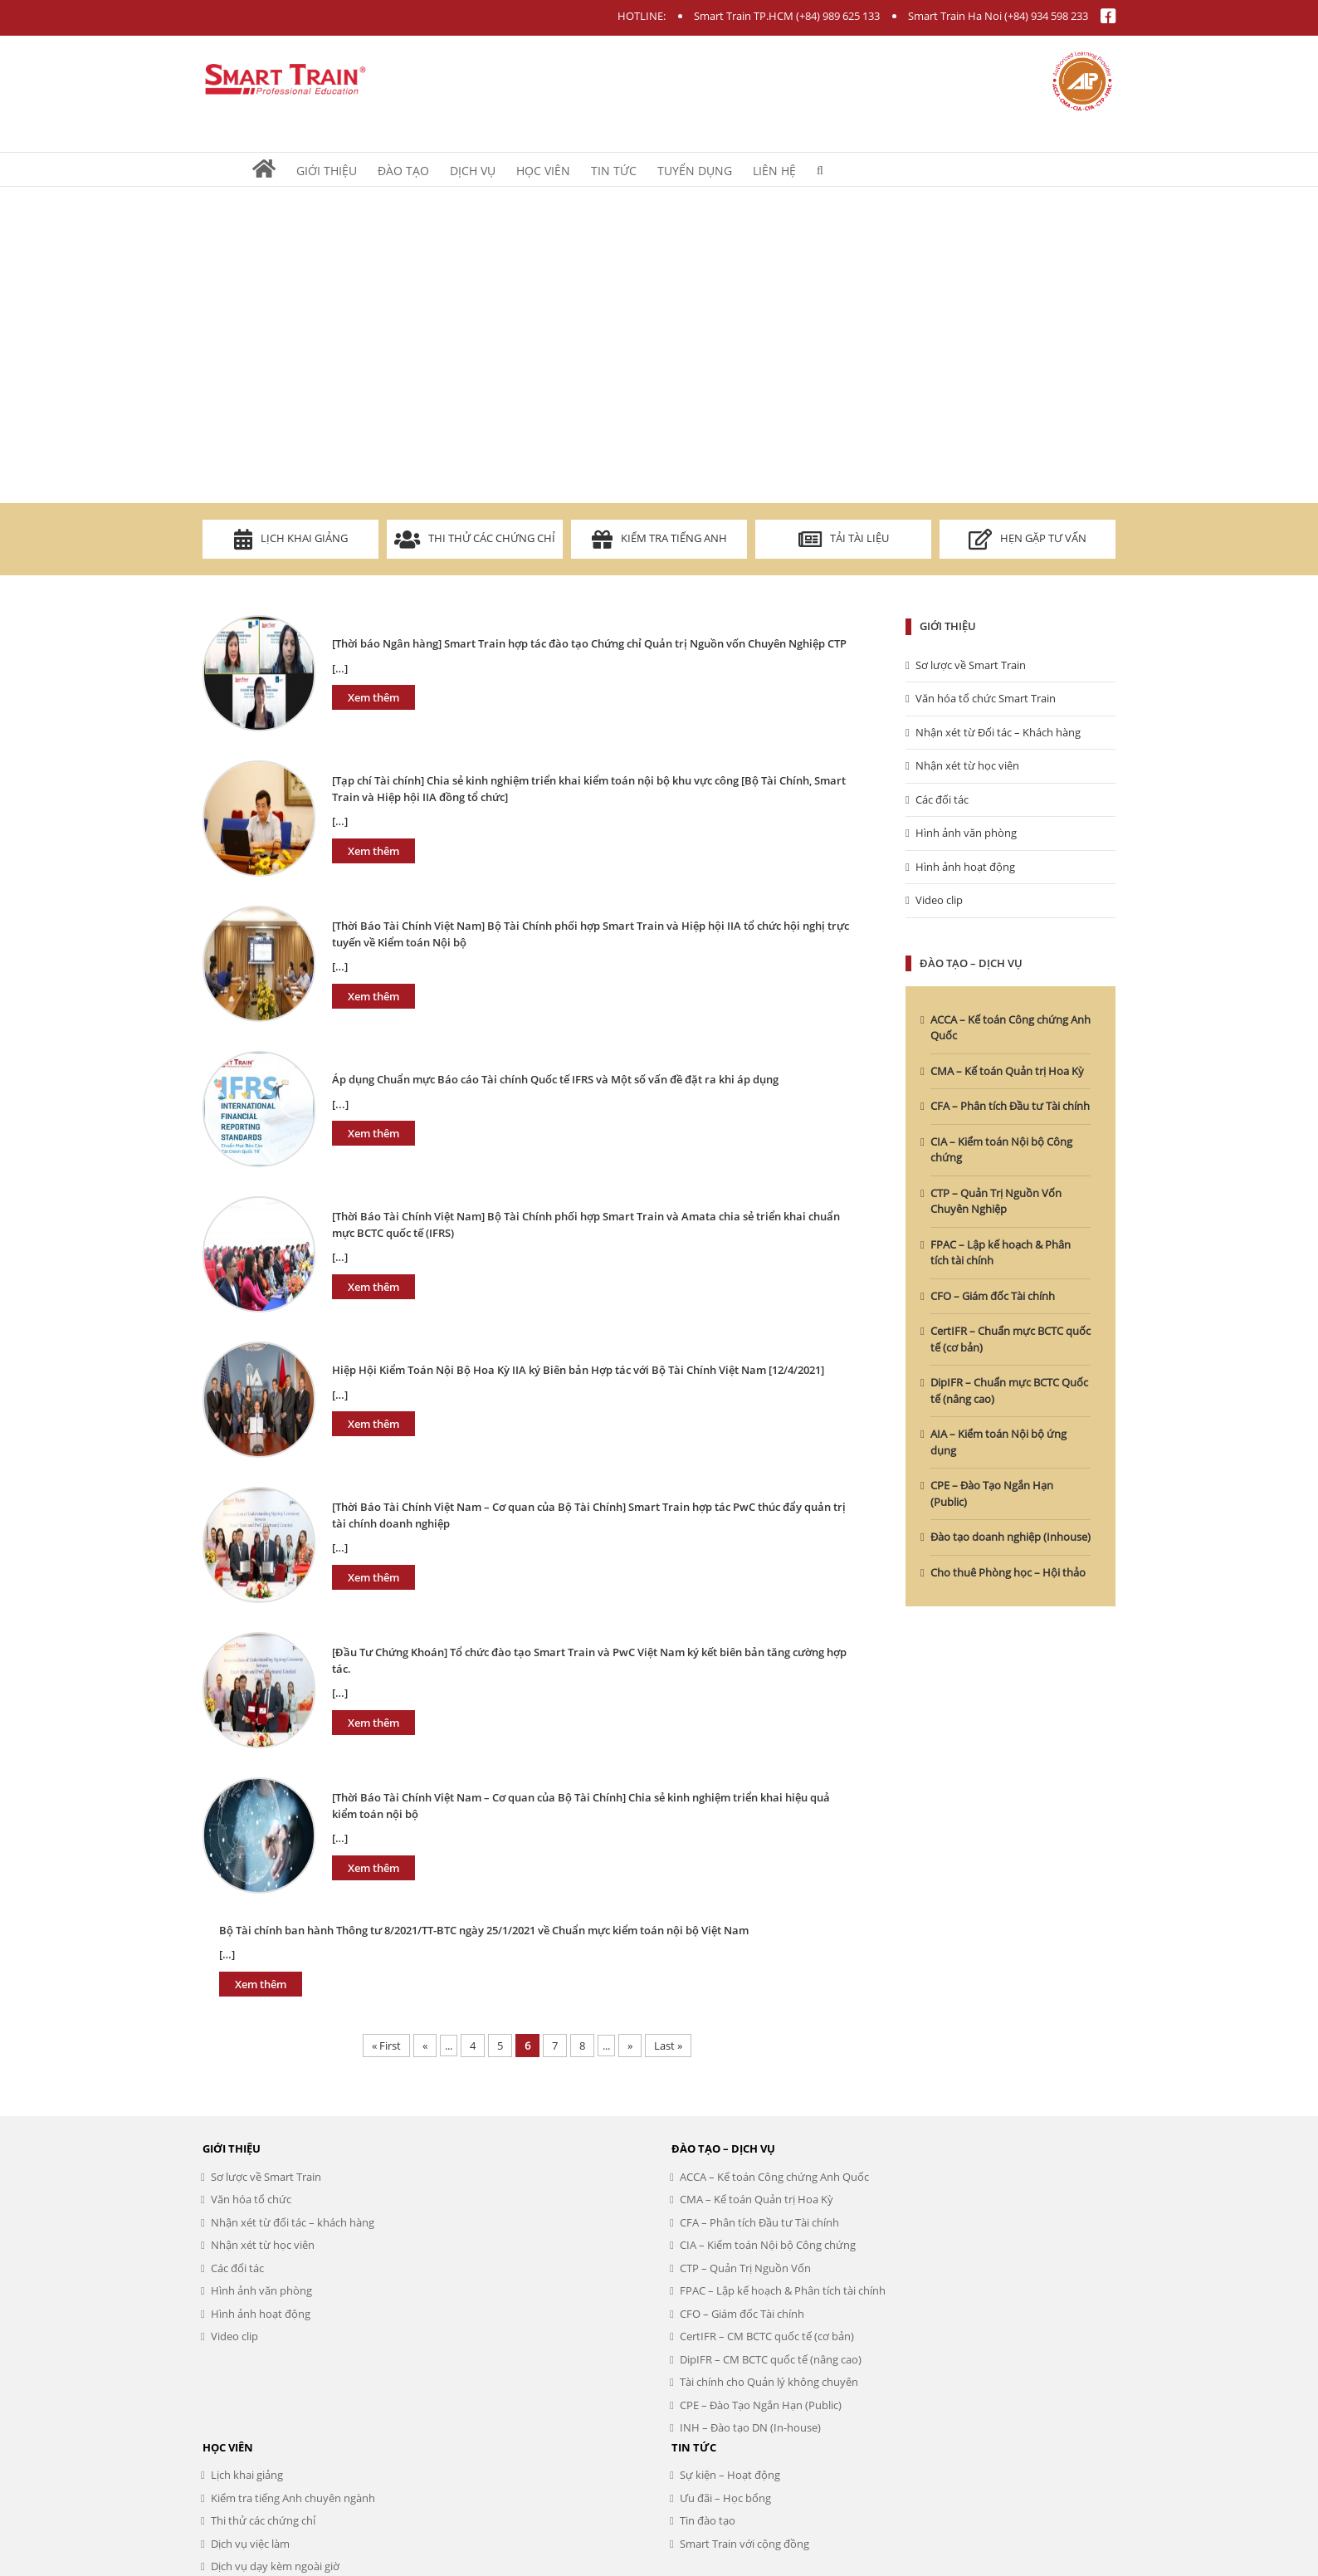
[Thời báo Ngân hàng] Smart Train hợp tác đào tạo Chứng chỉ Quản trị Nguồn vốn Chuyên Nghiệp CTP (589, 643)
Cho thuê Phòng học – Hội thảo (1008, 1572)
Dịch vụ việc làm (250, 2543)
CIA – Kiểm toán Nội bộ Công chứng (768, 2244)
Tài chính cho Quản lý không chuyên (769, 2381)
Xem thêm (373, 697)
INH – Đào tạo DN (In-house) (750, 2427)
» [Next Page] (629, 2045)
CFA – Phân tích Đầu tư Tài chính (1010, 1105)
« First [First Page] (386, 2045)
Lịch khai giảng (291, 539)
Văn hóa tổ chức (251, 2199)
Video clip (939, 899)
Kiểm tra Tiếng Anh (659, 539)
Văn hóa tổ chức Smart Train (985, 698)
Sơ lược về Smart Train (970, 664)
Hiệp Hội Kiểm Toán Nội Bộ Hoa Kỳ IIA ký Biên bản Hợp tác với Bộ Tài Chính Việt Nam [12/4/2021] (578, 1369)
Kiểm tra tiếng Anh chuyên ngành (293, 2497)
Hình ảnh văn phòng (966, 832)
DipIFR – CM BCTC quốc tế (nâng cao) (771, 2359)
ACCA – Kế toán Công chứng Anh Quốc (774, 2176)
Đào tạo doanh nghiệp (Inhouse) (1010, 1536)
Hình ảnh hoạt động (965, 866)
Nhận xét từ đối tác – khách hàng (292, 2222)
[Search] (820, 169)
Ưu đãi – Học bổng (725, 2497)
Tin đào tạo (707, 2520)
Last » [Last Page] (668, 2045)
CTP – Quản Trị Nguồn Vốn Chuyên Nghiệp (996, 1201)
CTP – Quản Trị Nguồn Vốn (745, 2268)
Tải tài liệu (843, 539)
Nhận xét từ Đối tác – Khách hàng (998, 732)
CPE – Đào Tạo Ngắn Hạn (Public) (761, 2405)
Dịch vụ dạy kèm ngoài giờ (275, 2566)
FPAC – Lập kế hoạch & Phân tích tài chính (783, 2290)
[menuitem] (274, 169)
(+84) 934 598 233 (1046, 15)
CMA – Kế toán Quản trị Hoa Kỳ (1007, 1070)
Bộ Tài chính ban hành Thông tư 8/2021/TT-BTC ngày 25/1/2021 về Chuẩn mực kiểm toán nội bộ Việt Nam (484, 1930)
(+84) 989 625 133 (838, 15)
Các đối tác (942, 799)
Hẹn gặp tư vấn (1027, 539)
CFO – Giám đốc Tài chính (992, 1295)
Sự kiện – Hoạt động (730, 2474)
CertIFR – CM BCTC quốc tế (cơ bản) (767, 2336)
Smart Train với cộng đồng (744, 2543)
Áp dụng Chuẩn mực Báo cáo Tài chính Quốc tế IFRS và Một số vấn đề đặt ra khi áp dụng (555, 1079)
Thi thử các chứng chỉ (474, 539)
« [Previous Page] (424, 2045)
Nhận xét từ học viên (967, 765)
